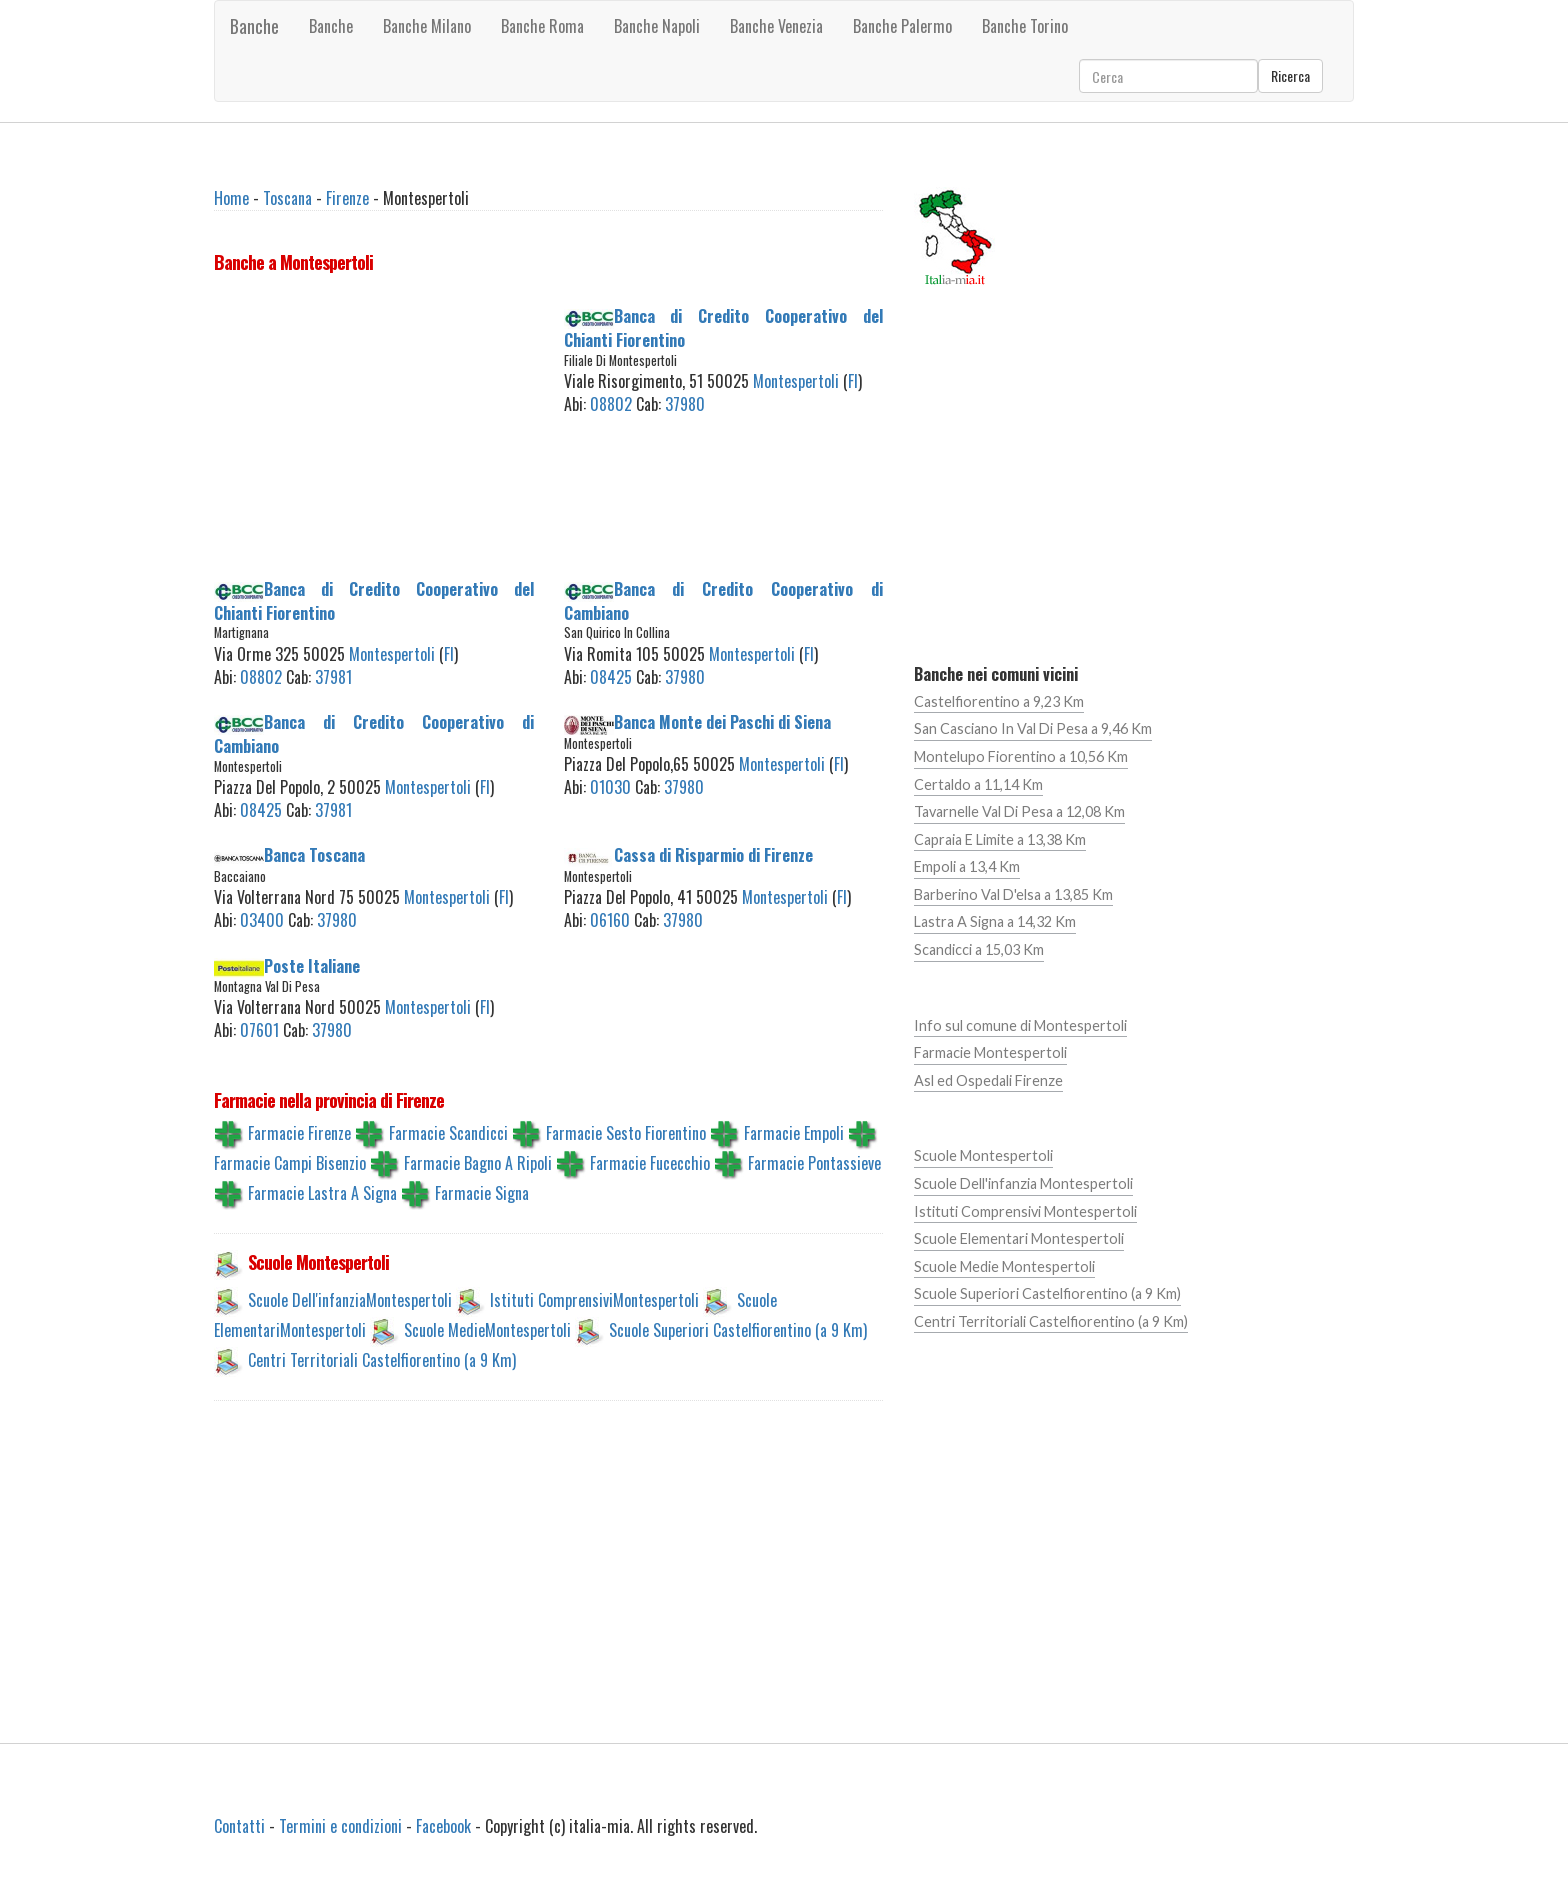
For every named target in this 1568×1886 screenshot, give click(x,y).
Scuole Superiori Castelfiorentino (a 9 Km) (738, 1330)
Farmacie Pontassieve (814, 1163)
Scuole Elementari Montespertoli (1019, 1238)
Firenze (347, 198)
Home (231, 198)
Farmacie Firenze (299, 1133)
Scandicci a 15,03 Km (979, 949)
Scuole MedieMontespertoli (487, 1330)
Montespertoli (796, 381)
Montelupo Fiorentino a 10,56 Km (1021, 756)
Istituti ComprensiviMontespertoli (594, 1300)
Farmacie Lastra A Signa (322, 1193)
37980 (685, 404)
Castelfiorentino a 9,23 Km (999, 701)
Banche (254, 26)
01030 (610, 787)
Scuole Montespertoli (983, 1155)
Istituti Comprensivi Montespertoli (1025, 1211)
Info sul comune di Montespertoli (1020, 1025)
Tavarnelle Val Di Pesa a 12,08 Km (1019, 811)
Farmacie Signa (482, 1193)
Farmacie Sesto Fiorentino (626, 1133)
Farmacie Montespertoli (990, 1052)
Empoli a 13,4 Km (967, 866)
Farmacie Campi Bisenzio (290, 1163)
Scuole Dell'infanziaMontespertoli (350, 1300)
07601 (259, 1030)
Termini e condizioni (340, 1826)
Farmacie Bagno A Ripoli (478, 1163)
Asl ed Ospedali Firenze (988, 1080)
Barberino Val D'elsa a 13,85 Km (1013, 894)
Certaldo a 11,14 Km (978, 784)
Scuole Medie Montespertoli (1004, 1266)
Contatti (239, 1826)
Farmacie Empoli (794, 1133)
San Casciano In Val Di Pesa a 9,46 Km (1033, 728)
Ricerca (1290, 75)
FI (853, 381)
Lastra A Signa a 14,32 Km (995, 921)
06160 (610, 920)
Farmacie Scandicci (448, 1133)
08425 (611, 677)
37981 (333, 677)
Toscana (287, 198)
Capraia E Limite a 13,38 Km (1000, 839)
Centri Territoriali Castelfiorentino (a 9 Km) (382, 1360)
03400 (262, 920)
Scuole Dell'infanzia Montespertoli (1023, 1183)
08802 (611, 404)
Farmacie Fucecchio (650, 1163)
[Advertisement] (374, 430)
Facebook (443, 1826)
